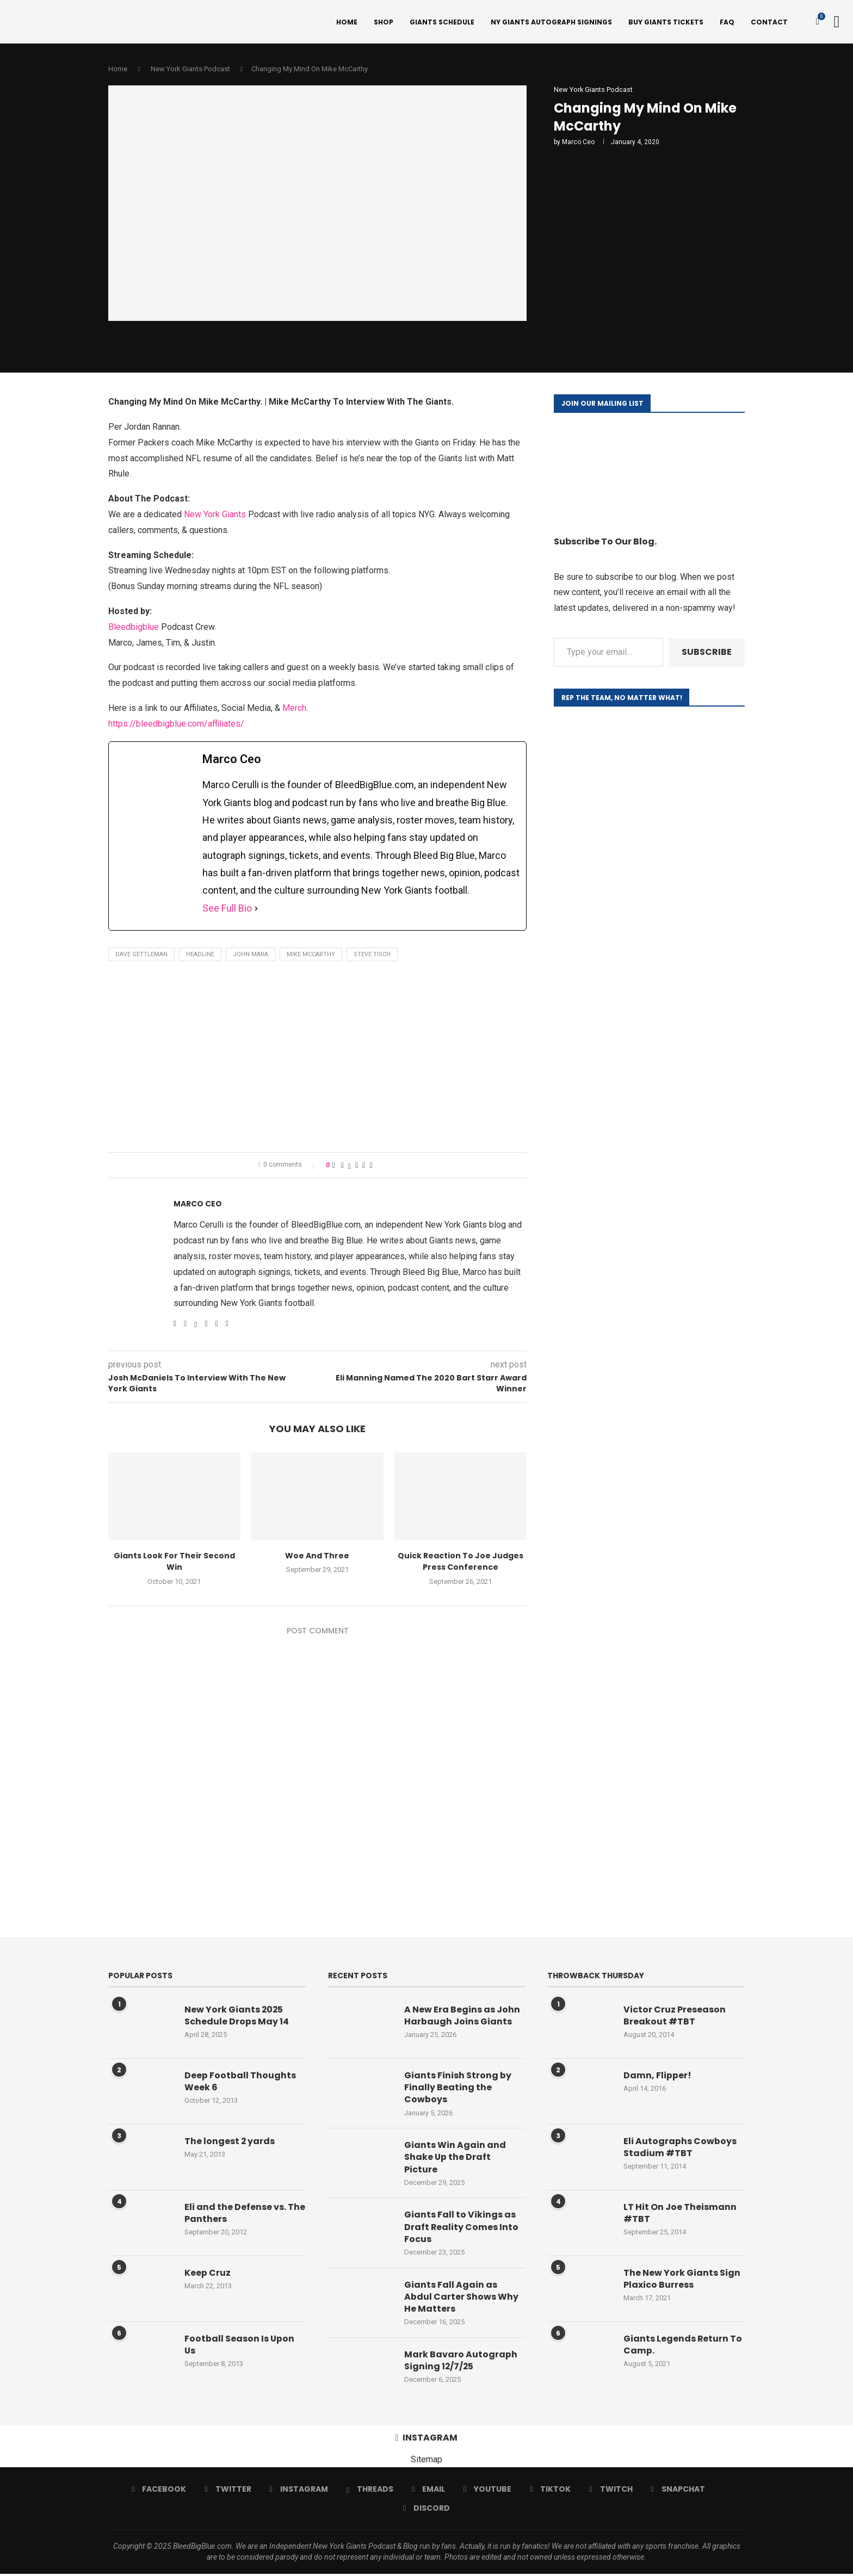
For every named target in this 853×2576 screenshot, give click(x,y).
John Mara (250, 955)
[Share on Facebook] (342, 1166)
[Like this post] (333, 1166)
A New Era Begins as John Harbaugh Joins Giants (462, 2017)
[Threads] (370, 2491)
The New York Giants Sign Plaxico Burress (681, 2280)
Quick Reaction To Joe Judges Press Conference (460, 1562)
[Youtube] (487, 2491)
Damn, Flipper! (657, 2077)
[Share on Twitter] (349, 1166)
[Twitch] (610, 2491)
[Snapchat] (677, 2491)
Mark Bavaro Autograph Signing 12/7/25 (460, 2363)
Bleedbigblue (133, 628)
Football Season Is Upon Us (239, 2346)
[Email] (428, 2491)
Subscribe (707, 653)
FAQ (727, 22)
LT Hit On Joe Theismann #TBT (680, 2214)
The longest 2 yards (229, 2142)
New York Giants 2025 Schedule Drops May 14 (236, 2017)
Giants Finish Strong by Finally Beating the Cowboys (457, 2089)
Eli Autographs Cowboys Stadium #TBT (680, 2148)
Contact (769, 22)
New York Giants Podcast (190, 70)
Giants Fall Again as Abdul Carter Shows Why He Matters (461, 2299)
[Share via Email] (370, 1166)
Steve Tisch (372, 955)
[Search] (836, 22)
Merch (294, 709)
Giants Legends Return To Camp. (683, 2346)
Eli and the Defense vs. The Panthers (244, 2214)
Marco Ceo (578, 143)
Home (346, 22)
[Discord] (426, 2510)
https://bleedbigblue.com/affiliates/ (176, 725)
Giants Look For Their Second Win (174, 1562)
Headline (200, 955)
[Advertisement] (317, 1061)
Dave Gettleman (141, 955)
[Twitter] (228, 2491)
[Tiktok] (550, 2491)
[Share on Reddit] (363, 1166)
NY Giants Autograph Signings (551, 22)
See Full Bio (227, 909)
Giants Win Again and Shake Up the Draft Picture (455, 2159)
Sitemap (426, 2461)
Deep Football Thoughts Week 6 (240, 2083)
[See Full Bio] (256, 909)
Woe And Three (317, 1556)
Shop (383, 22)
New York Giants (215, 516)
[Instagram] (299, 2491)
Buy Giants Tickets (665, 22)
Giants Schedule (442, 22)
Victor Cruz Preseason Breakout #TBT (674, 2017)
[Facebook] (159, 2491)
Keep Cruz (207, 2274)
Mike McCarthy (311, 955)
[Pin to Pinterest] (356, 1166)
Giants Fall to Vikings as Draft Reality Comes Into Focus (461, 2229)
